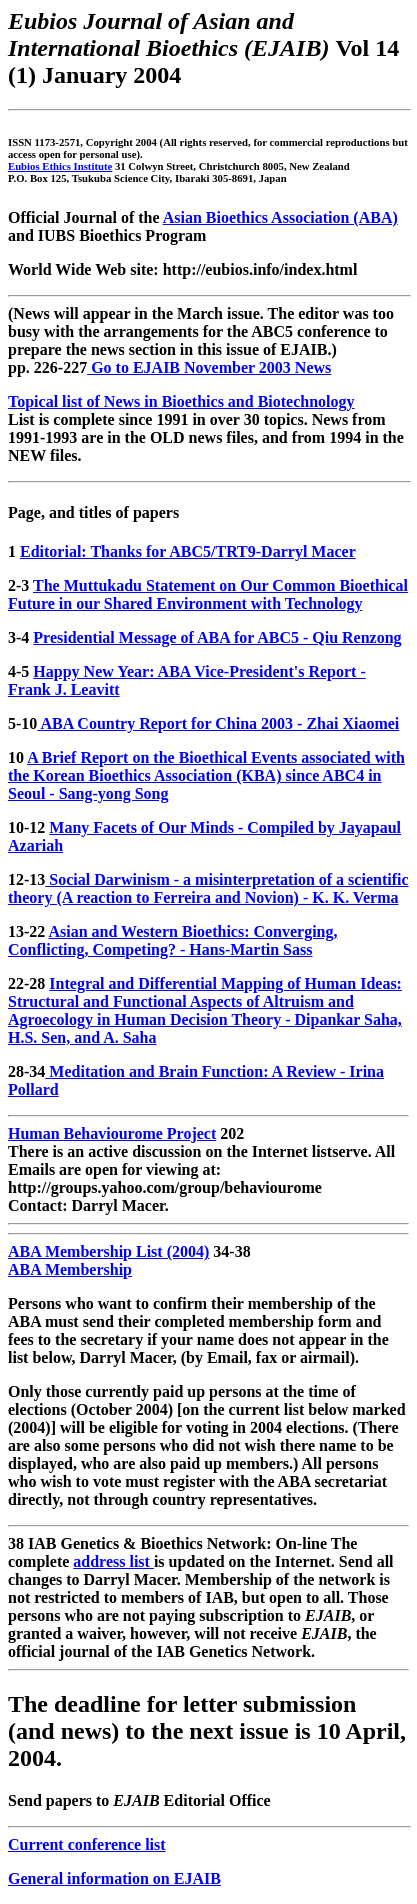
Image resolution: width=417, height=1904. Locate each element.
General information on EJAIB (114, 1878)
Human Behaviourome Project (112, 1133)
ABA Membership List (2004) (108, 1251)
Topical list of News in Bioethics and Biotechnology (181, 401)
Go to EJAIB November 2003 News (209, 367)
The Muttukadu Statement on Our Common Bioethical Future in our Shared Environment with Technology (208, 594)
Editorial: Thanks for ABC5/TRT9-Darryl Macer (188, 551)
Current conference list (87, 1844)
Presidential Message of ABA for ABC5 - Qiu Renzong (217, 637)
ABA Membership (70, 1269)
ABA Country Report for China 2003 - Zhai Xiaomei (218, 723)
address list (113, 1561)
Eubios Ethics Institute (60, 166)
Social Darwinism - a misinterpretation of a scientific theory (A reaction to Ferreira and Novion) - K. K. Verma (208, 888)
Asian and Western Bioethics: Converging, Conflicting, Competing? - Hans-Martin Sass (173, 940)
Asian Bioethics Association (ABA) (280, 217)
